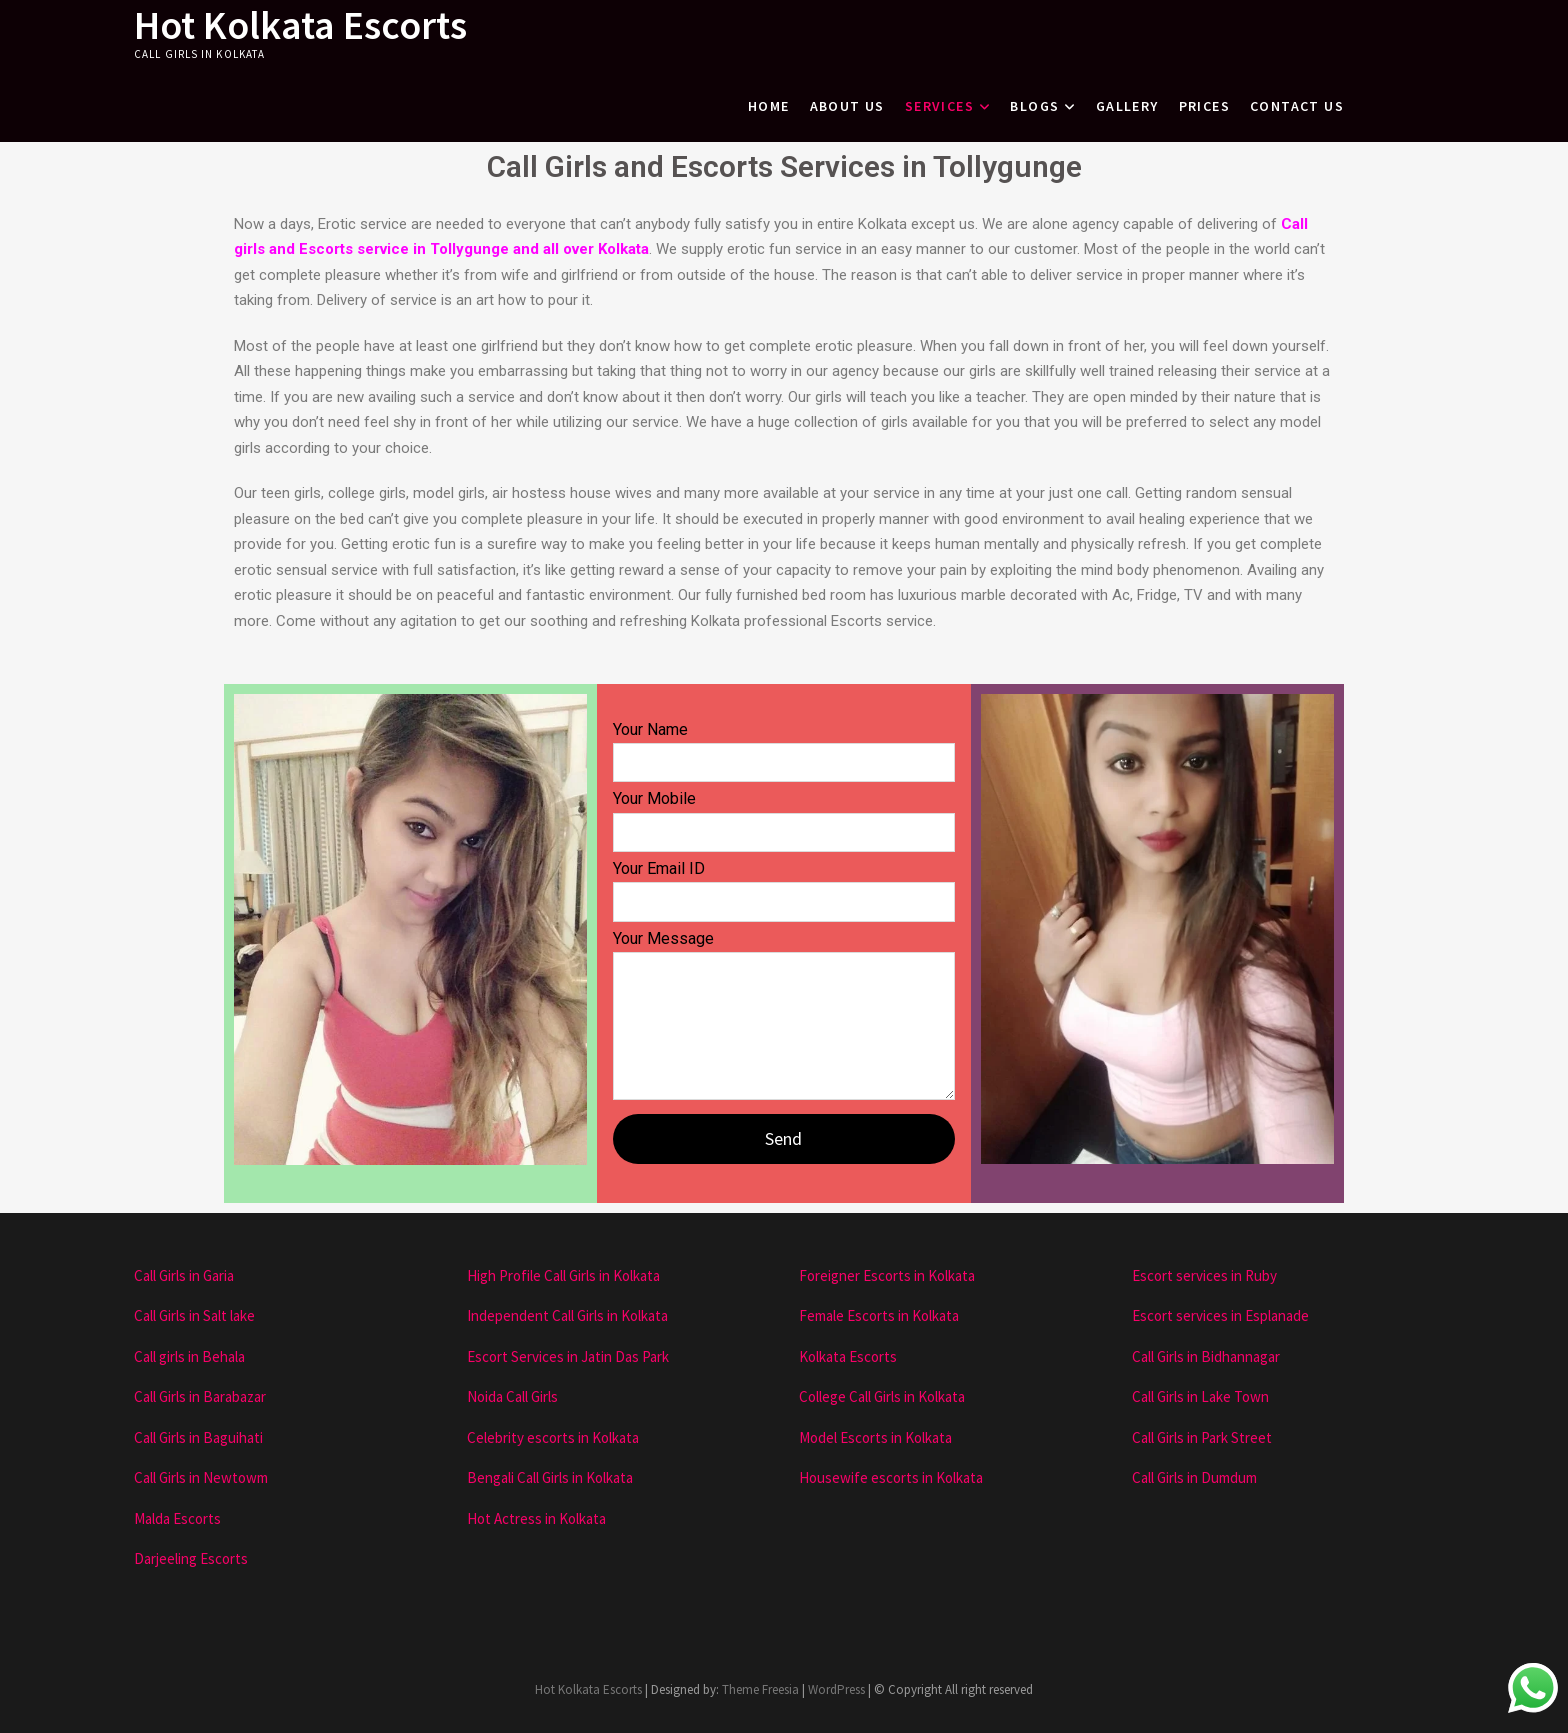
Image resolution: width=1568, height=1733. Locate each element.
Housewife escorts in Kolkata (891, 1477)
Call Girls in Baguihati (198, 1437)
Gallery (1127, 106)
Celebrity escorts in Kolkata (553, 1437)
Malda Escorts (177, 1518)
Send (783, 1138)
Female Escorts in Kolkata (879, 1315)
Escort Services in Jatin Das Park (568, 1356)
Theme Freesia (760, 1689)
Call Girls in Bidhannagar (1206, 1356)
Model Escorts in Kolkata (875, 1437)
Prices (1204, 106)
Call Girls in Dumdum (1194, 1477)
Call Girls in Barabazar (200, 1396)
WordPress (836, 1689)
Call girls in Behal (186, 1356)
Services (939, 106)
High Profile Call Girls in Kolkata (563, 1275)
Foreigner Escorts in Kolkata (887, 1275)
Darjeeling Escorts (191, 1558)
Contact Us (1297, 106)
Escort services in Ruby (1204, 1275)
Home (769, 106)
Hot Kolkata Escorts (300, 25)
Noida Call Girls (512, 1396)
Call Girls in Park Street (1202, 1437)
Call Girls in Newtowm (201, 1477)
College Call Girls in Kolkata (882, 1396)
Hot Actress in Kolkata (536, 1518)
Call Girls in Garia (184, 1275)
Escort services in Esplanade (1220, 1315)
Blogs (1034, 106)
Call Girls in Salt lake (194, 1315)
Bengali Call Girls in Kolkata (550, 1477)
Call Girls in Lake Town (1200, 1396)
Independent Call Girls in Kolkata (567, 1315)
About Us (847, 106)
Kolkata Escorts (848, 1356)
